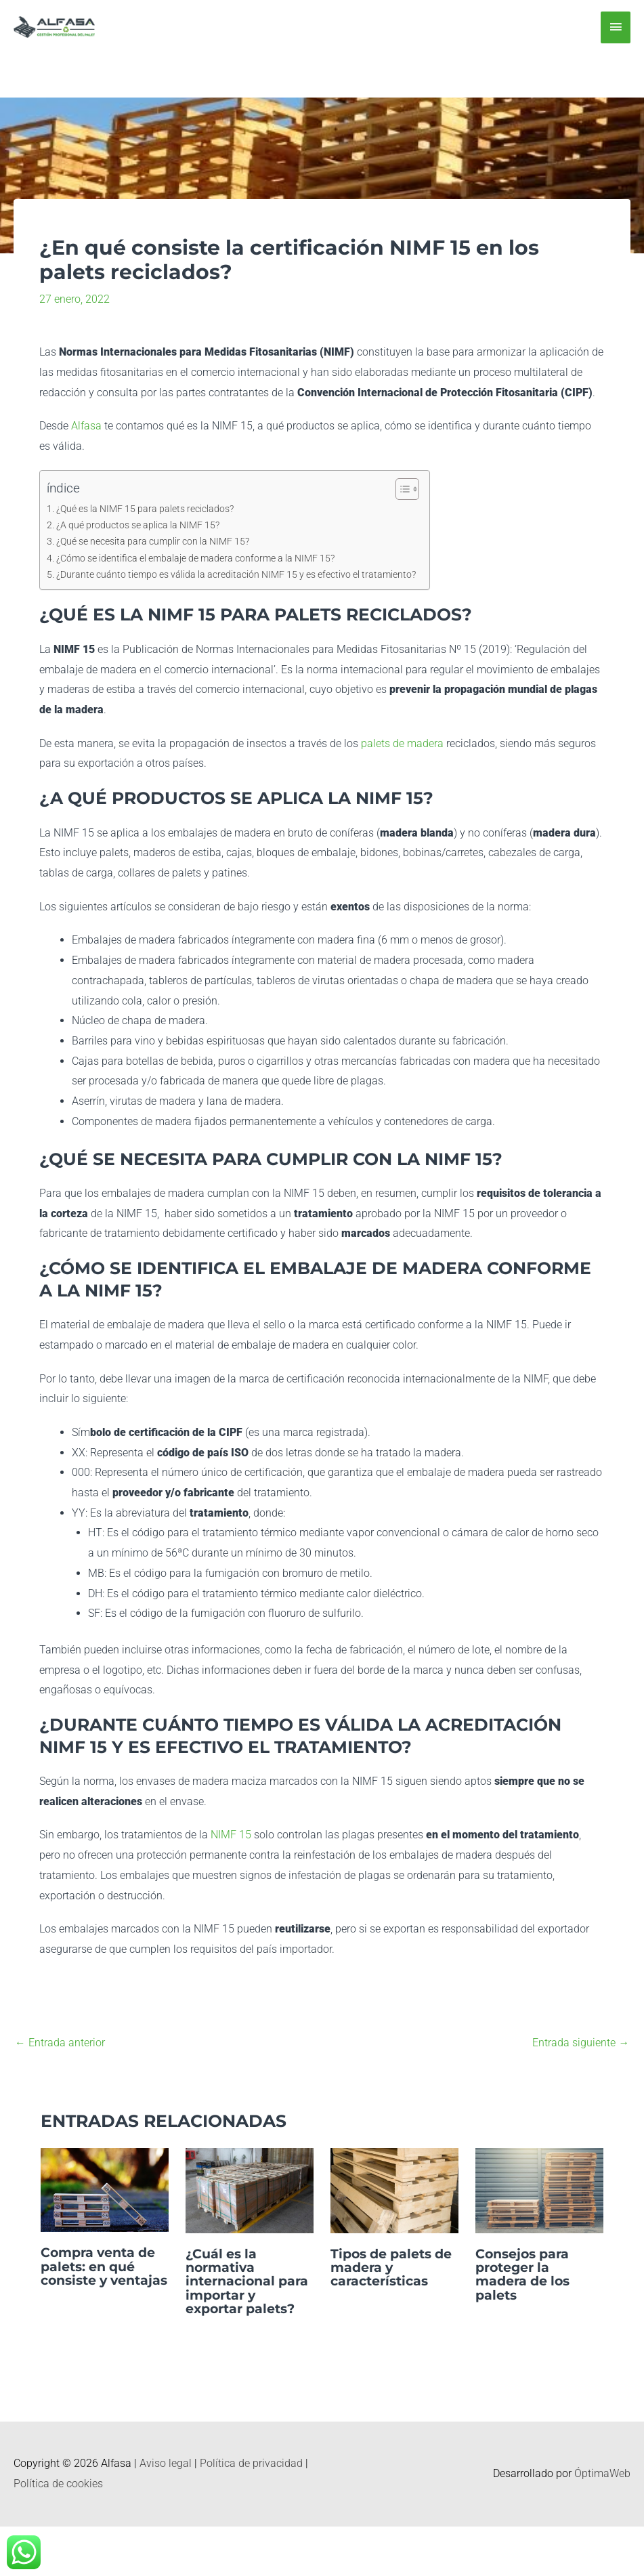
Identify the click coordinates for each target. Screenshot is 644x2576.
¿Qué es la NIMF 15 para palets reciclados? (145, 509)
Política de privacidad (251, 2462)
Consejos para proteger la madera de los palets (525, 2273)
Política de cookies (58, 2482)
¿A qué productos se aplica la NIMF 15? (137, 525)
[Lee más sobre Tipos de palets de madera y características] (394, 2189)
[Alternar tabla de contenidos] (400, 489)
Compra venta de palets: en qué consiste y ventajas (102, 2273)
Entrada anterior (60, 2043)
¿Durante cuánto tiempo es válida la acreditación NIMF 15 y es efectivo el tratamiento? (236, 574)
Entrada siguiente (580, 2043)
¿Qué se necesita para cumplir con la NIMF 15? (152, 541)
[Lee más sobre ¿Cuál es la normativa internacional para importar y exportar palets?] (250, 2189)
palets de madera (401, 742)
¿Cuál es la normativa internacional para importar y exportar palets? (244, 2280)
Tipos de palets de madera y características (384, 2267)
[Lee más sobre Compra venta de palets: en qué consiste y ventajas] (105, 2189)
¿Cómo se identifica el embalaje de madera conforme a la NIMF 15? (195, 558)
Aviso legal (165, 2462)
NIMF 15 (231, 1834)
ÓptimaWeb (602, 2472)
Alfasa (86, 425)
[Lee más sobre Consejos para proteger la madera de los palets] (539, 2189)
